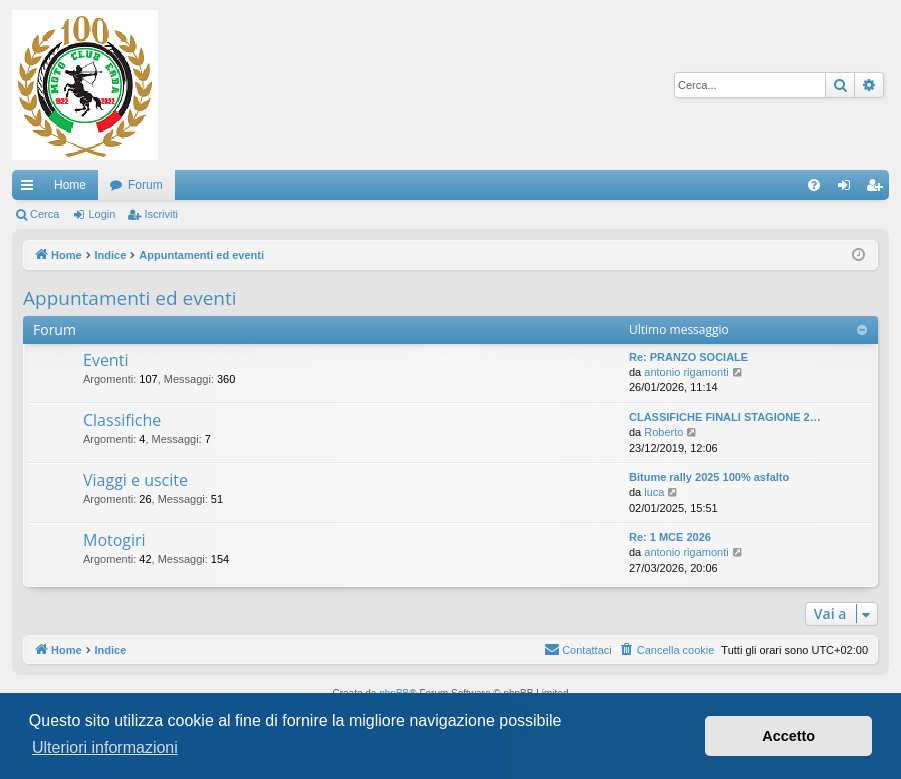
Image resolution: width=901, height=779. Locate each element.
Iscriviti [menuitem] (878, 189)
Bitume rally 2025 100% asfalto (709, 477)
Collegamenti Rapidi (31, 189)
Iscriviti (161, 214)
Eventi (105, 360)
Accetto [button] (788, 736)
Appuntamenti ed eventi (130, 298)
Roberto (663, 432)
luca (654, 492)
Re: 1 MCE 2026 (670, 537)
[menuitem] (814, 185)
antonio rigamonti (686, 372)
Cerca (44, 214)
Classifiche (122, 420)
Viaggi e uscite (135, 480)
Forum (145, 185)
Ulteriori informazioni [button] (105, 747)
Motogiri (114, 540)
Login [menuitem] (848, 189)
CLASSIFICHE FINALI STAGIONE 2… (725, 417)
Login (101, 214)
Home (70, 185)
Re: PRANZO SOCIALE (688, 357)
